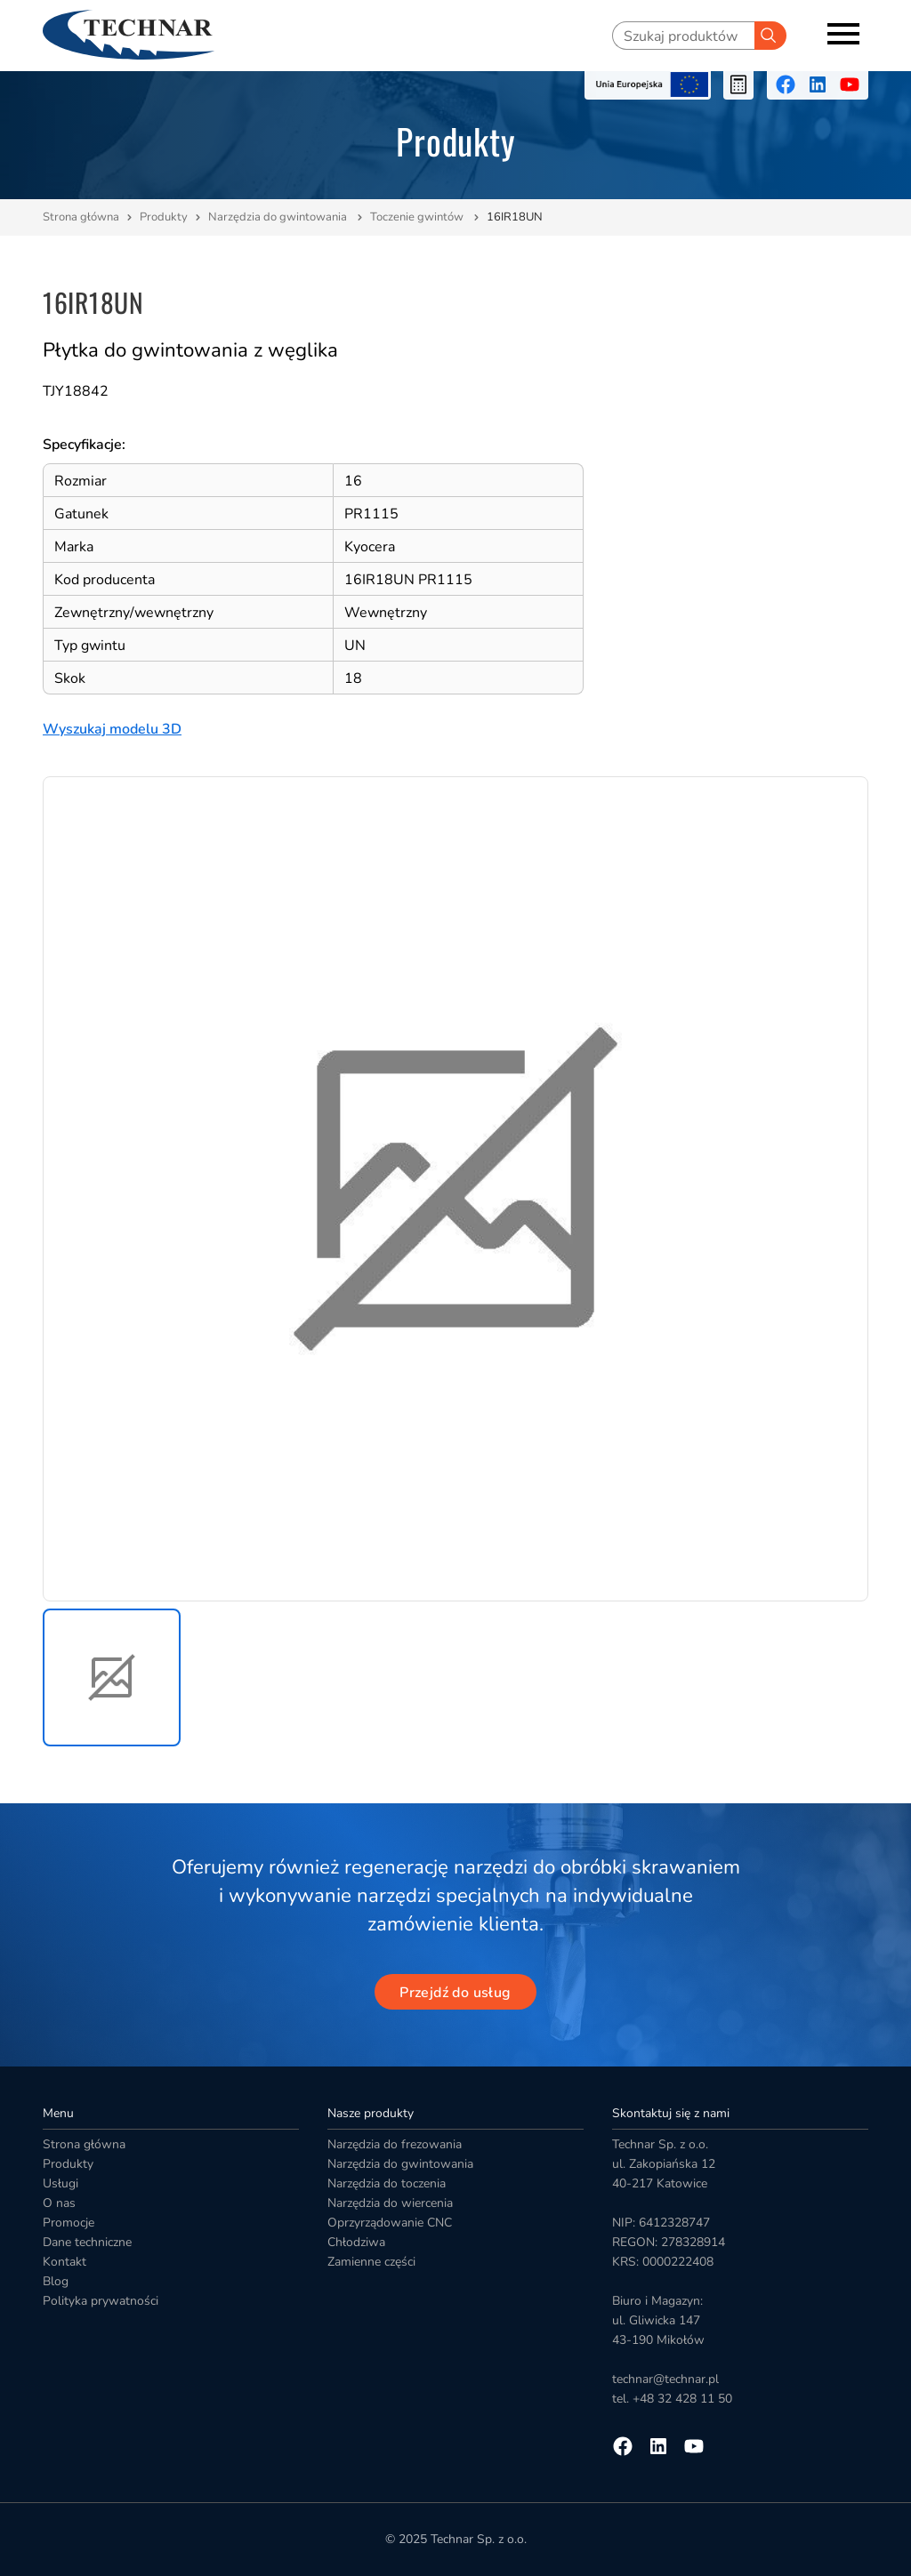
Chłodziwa (356, 2242)
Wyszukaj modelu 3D (112, 729)
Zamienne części (371, 2261)
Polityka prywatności (100, 2300)
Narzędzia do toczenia (386, 2183)
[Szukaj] (770, 35)
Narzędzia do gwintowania (279, 217)
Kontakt (64, 2261)
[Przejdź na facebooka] (785, 84)
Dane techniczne (87, 2242)
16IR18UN (515, 217)
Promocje (68, 2222)
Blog (56, 2281)
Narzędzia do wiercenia (390, 2203)
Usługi (60, 2183)
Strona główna (81, 217)
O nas (59, 2203)
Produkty (164, 217)
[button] (112, 1677)
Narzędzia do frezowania (394, 2144)
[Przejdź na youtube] (849, 84)
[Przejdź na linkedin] (817, 84)
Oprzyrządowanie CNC (389, 2222)
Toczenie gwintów (418, 217)
